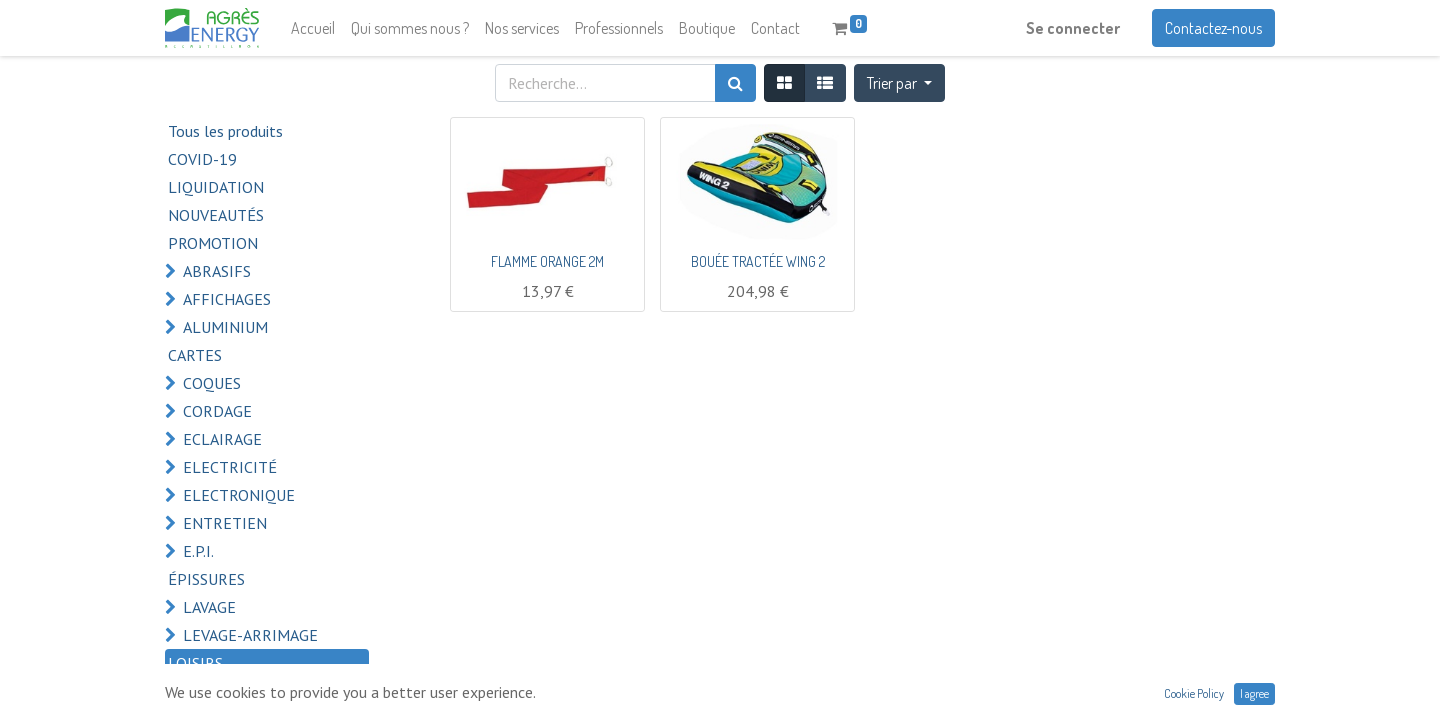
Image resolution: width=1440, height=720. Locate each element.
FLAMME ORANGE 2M (547, 261)
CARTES (195, 355)
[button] (899, 83)
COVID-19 (202, 159)
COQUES (212, 383)
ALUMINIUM (225, 327)
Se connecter (1073, 28)
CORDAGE (217, 411)
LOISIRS (195, 663)
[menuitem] (313, 28)
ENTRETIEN (225, 523)
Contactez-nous (1213, 28)
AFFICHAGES (227, 299)
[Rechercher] (735, 83)
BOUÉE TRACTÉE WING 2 (758, 261)
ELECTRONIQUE (239, 495)
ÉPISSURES (206, 579)
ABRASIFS (217, 271)
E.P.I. (198, 551)
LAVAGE (209, 607)
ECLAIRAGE (222, 439)
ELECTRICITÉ (230, 467)
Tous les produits (225, 131)
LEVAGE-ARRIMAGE (250, 635)
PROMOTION (213, 243)
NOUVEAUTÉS (216, 215)
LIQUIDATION (216, 187)
